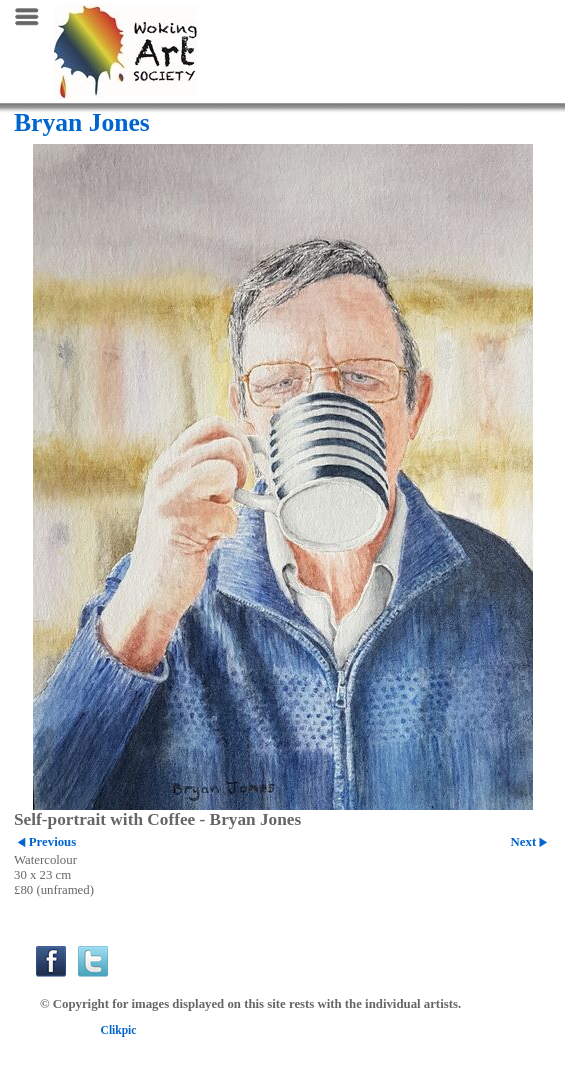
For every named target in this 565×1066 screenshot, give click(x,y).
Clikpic (119, 1030)
